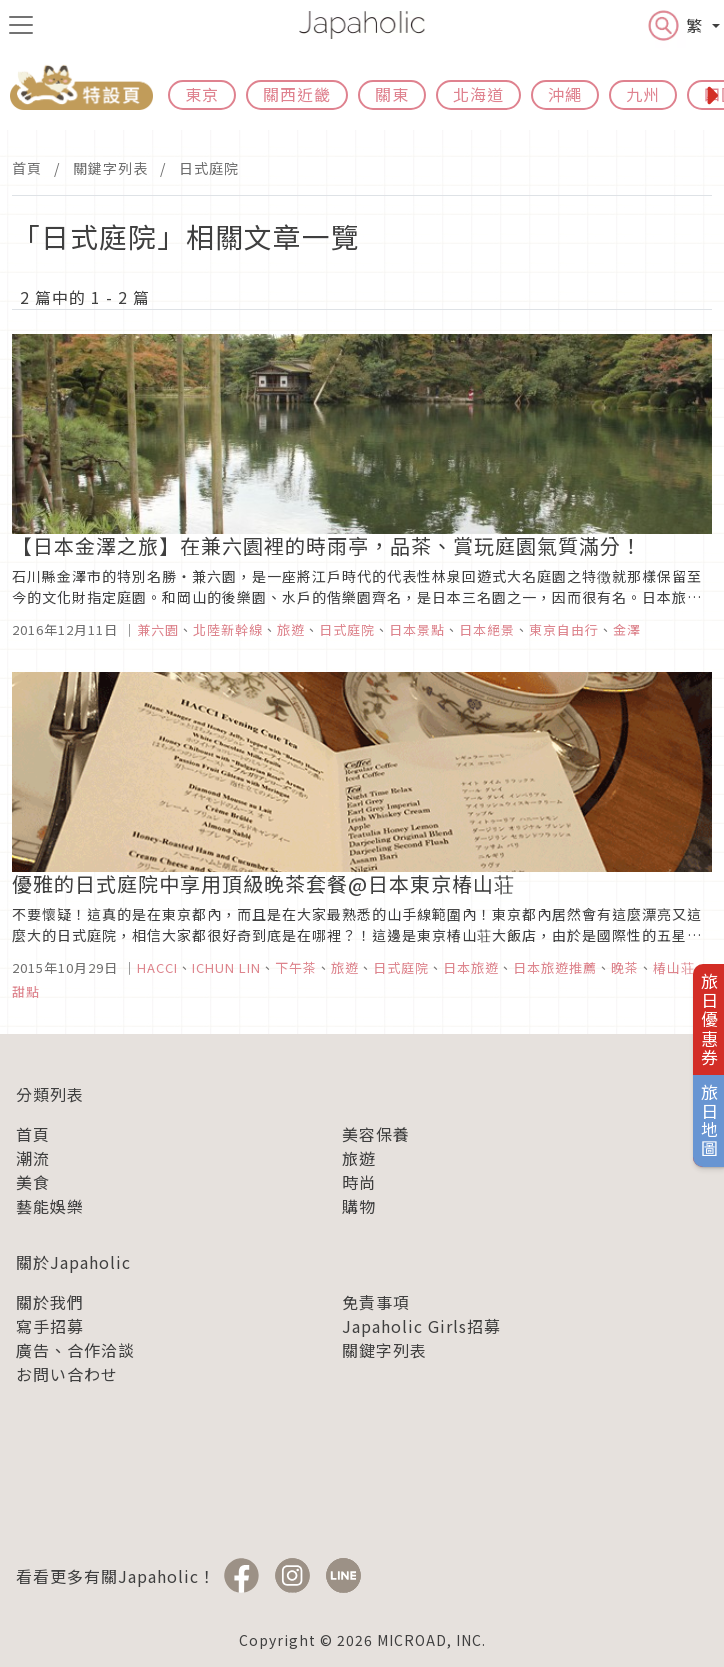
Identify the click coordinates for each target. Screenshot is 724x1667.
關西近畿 (297, 94)
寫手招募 (50, 1326)
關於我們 (50, 1302)
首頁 (27, 168)
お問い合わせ (67, 1374)
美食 (33, 1182)
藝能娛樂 (50, 1206)
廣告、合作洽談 (75, 1350)
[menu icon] (21, 25)
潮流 (33, 1158)
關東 (392, 94)
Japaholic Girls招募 (421, 1326)
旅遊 (359, 1158)
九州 (643, 94)
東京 (202, 94)
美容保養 (376, 1134)
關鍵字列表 (110, 168)
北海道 (478, 94)
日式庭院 (209, 168)
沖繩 (565, 94)
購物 (359, 1206)
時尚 (359, 1182)
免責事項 (376, 1302)
